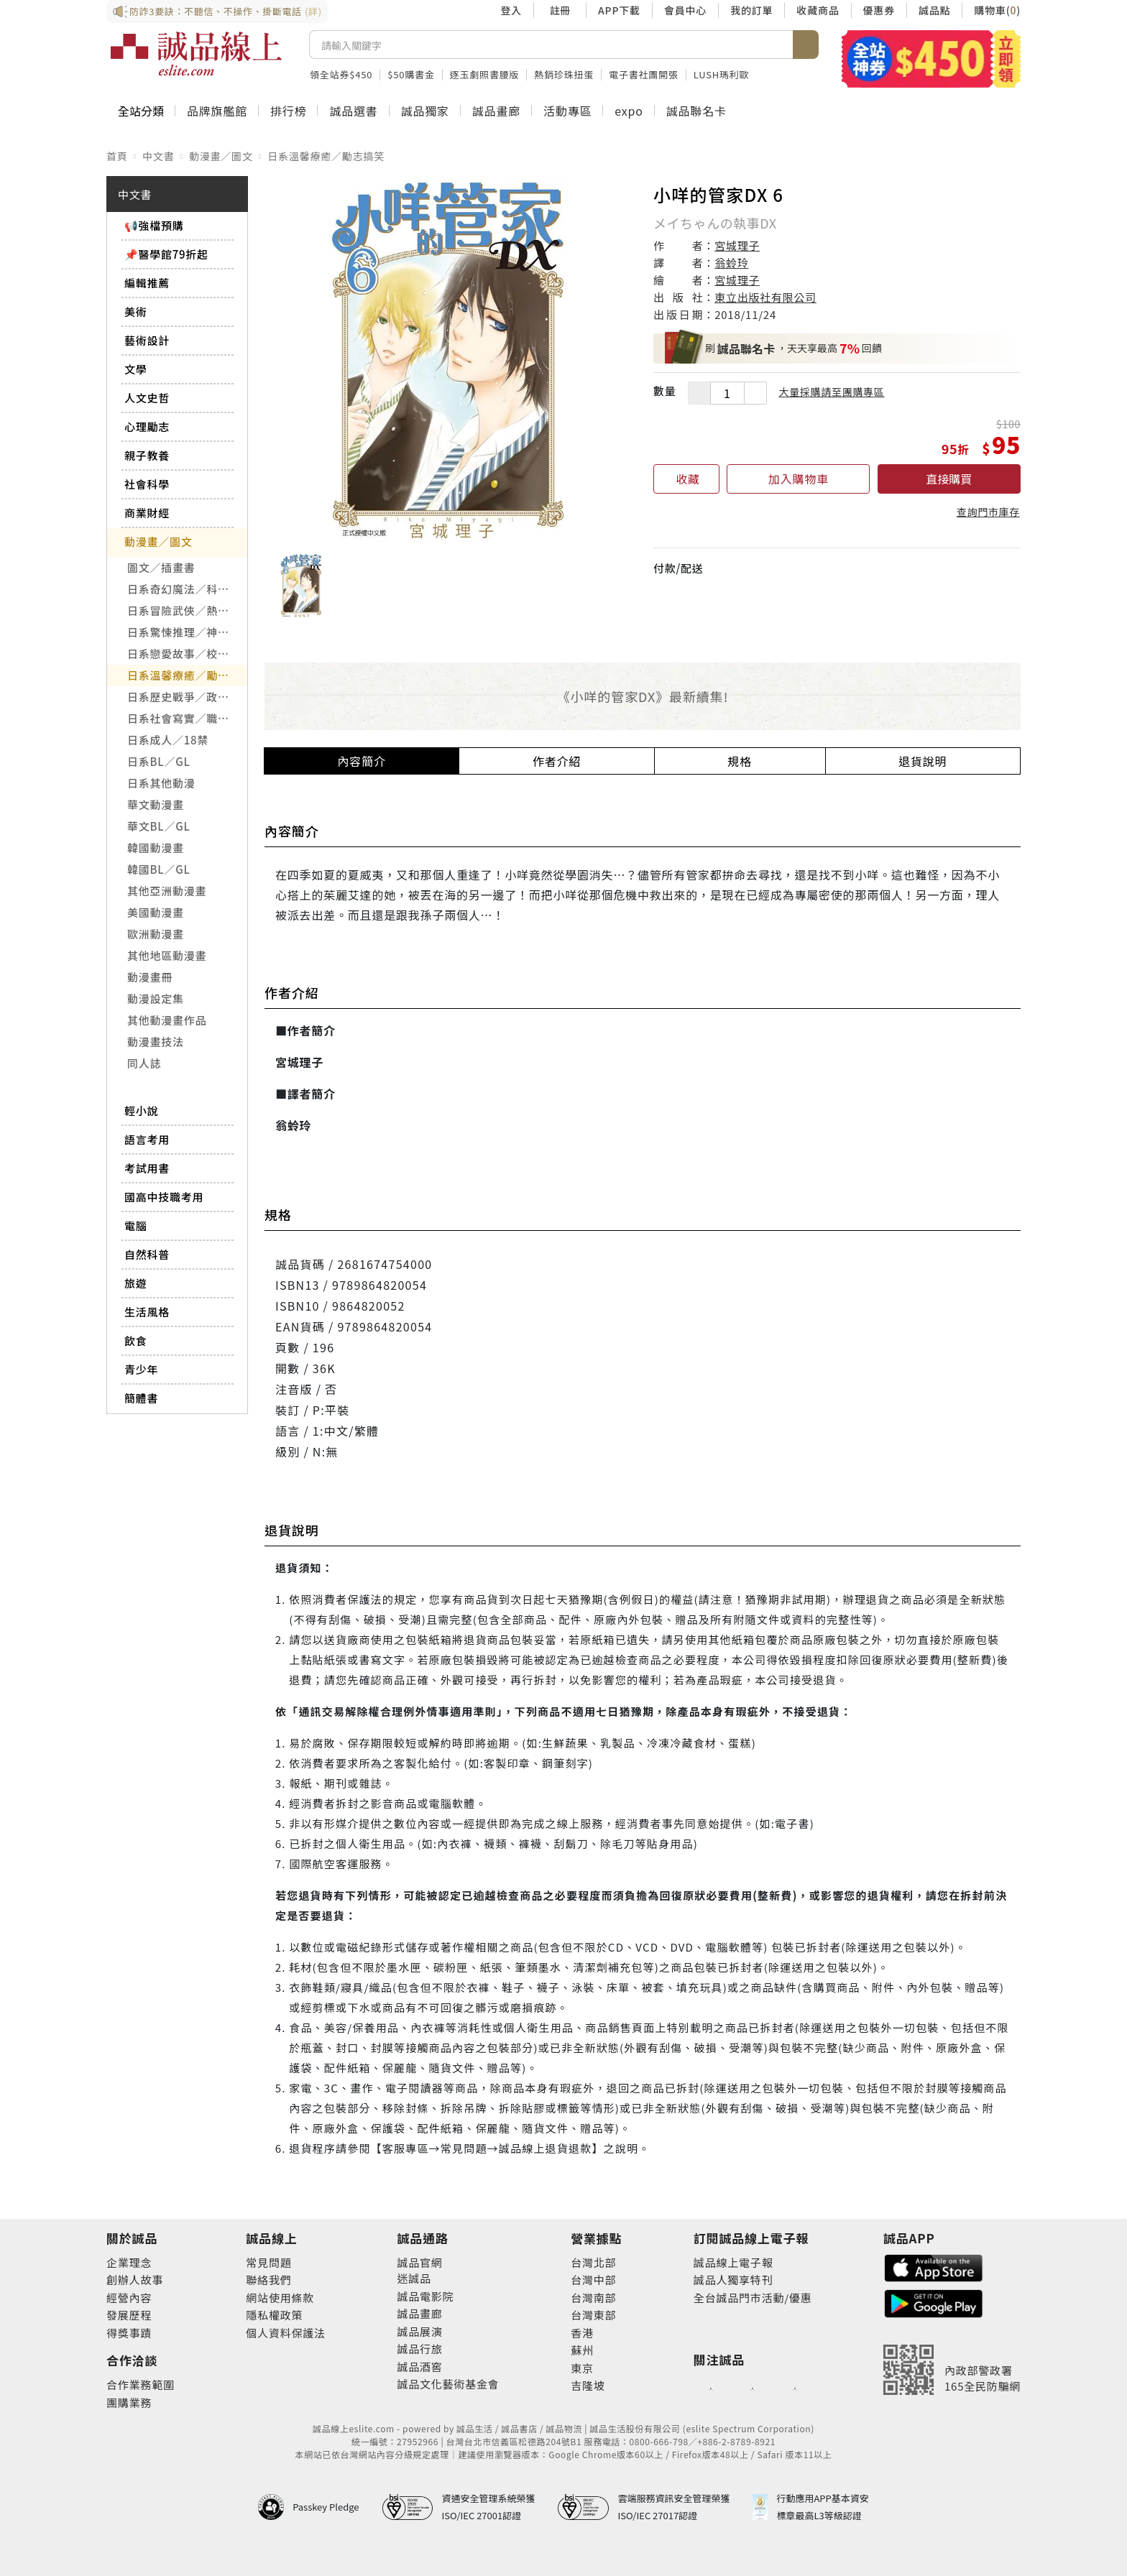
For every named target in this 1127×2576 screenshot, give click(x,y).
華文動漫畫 (155, 804)
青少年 (141, 1369)
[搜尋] (551, 44)
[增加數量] (755, 393)
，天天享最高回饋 (773, 348)
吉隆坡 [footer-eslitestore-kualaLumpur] (587, 2385)
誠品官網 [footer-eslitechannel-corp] (419, 2262)
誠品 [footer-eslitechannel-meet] (419, 2278)
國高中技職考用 (163, 1196)
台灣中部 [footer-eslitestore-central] (593, 2279)
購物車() (997, 10)
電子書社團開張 (643, 74)
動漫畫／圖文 (221, 156)
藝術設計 (147, 340)
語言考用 (147, 1139)
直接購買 (949, 478)
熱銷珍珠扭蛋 (564, 74)
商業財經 (147, 512)
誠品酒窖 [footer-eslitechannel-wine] (419, 2366)
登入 (511, 10)
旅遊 (135, 1283)
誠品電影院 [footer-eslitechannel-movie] (425, 2296)
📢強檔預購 (153, 225)
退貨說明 (922, 761)
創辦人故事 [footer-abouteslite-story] (134, 2279)
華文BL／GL (158, 826)
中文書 (158, 156)
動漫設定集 (155, 998)
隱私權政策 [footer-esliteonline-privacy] (274, 2314)
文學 (135, 369)
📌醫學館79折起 (166, 254)
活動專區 (567, 110)
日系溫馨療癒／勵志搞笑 (326, 156)
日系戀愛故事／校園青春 (187, 653)
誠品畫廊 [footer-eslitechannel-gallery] (419, 2313)
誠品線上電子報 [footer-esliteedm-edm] (733, 2262)
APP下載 (619, 10)
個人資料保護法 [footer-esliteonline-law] (286, 2332)
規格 (739, 761)
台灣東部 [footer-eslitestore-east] (593, 2314)
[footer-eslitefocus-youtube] (752, 2388)
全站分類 (141, 110)
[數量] (727, 393)
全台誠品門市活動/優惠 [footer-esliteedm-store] (753, 2297)
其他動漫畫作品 (166, 1020)
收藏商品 (817, 10)
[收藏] (686, 479)
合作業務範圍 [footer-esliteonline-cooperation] (140, 2384)
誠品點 (934, 10)
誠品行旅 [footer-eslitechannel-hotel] (419, 2348)
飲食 (135, 1340)
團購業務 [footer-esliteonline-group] (129, 2402)
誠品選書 (353, 110)
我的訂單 (751, 10)
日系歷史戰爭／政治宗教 (187, 696)
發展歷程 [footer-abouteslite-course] (129, 2314)
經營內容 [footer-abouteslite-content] (129, 2297)
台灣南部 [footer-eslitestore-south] (593, 2297)
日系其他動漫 (161, 782)
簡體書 (141, 1397)
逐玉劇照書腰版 (485, 74)
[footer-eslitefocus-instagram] (795, 2388)
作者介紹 (557, 761)
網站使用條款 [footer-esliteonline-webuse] (280, 2297)
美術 (135, 311)
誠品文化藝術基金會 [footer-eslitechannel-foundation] (448, 2383)
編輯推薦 (147, 282)
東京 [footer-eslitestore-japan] (582, 2368)
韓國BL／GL (158, 869)
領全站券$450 (341, 74)
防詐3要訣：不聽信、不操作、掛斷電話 (217, 11)
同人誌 (144, 1063)
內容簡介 (362, 761)
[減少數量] (699, 393)
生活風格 (147, 1311)
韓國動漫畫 (155, 847)
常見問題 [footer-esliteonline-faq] (268, 2262)
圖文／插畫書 (161, 567)
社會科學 (147, 483)
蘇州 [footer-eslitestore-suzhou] (582, 2350)
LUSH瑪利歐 (722, 74)
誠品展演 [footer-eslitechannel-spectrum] (419, 2331)
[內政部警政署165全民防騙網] (952, 2370)
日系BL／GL (158, 761)
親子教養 (147, 455)
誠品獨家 (425, 110)
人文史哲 (147, 397)
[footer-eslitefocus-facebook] (711, 2388)
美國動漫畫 (155, 912)
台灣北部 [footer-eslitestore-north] (593, 2262)
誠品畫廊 (496, 110)
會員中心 (685, 10)
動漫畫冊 (149, 976)
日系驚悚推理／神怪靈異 (187, 632)
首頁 (117, 156)
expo (629, 110)
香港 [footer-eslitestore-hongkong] (582, 2332)
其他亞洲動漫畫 (166, 890)
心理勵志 (147, 426)
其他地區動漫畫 (166, 955)
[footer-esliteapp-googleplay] (933, 2301)
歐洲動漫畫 (155, 933)
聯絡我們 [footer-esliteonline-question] (268, 2279)
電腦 (135, 1225)
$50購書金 (410, 74)
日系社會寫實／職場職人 (187, 718)
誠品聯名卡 (696, 110)
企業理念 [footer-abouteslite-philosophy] (129, 2262)
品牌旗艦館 (217, 110)
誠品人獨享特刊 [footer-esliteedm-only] (733, 2279)
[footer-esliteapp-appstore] (933, 2266)
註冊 (560, 10)
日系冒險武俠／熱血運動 (187, 610)
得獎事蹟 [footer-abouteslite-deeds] (129, 2332)
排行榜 (288, 110)
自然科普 (147, 1254)
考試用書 (147, 1168)
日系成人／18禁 (167, 739)
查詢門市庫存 (988, 511)
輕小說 (141, 1110)
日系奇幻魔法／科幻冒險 (187, 588)
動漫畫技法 (155, 1041)
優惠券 (879, 10)
